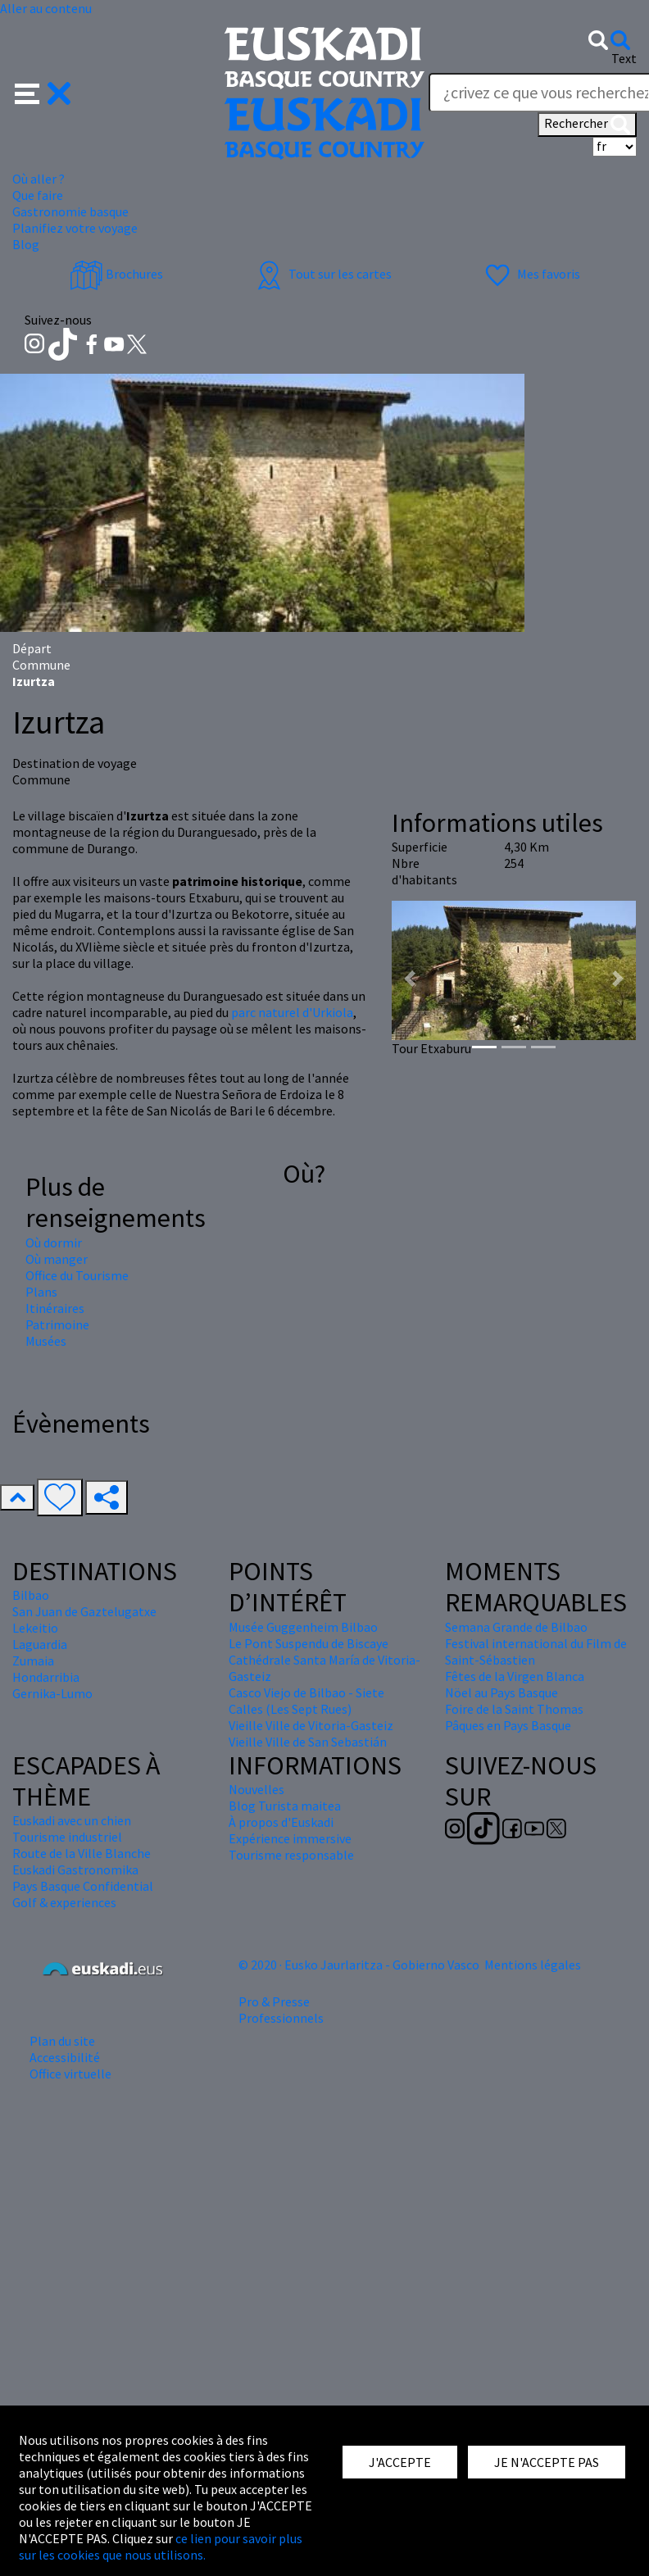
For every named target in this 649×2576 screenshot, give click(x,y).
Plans (41, 1291)
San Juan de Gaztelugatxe (84, 1611)
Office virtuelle (70, 2073)
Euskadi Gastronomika (75, 1869)
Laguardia (39, 1644)
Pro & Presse (274, 2001)
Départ (32, 648)
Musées (45, 1341)
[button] (43, 92)
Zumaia (33, 1660)
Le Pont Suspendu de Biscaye (308, 1643)
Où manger (56, 1259)
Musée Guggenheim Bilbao (303, 1627)
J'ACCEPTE (400, 2462)
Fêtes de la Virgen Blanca (514, 1676)
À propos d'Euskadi (281, 1822)
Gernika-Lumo (52, 1693)
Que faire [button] (37, 195)
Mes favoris (530, 274)
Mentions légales (532, 1964)
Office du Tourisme (77, 1275)
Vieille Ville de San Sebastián (308, 1741)
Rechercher (587, 124)
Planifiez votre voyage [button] (75, 228)
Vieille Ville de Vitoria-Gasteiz (311, 1725)
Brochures (116, 274)
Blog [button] (25, 244)
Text (624, 58)
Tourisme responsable (291, 1855)
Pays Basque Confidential (82, 1886)
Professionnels (281, 2018)
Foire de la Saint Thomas (514, 1709)
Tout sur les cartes (322, 274)
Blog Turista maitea (285, 1805)
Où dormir (53, 1242)
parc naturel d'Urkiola (292, 1012)
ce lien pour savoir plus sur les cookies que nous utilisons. (160, 2546)
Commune (41, 664)
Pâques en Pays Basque (508, 1725)
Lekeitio (35, 1628)
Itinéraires (54, 1308)
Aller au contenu (46, 8)
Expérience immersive (290, 1838)
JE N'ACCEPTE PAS (546, 2462)
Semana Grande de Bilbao (516, 1627)
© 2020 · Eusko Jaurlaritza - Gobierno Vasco (358, 1964)
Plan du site (62, 2041)
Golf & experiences (64, 1902)
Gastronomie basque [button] (70, 211)
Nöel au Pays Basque (501, 1692)
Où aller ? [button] (38, 178)
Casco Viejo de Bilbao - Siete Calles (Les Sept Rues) (306, 1700)
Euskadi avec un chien (71, 1820)
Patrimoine (57, 1324)
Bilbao (30, 1595)
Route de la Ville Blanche (81, 1853)
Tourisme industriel (67, 1837)
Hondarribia (45, 1677)
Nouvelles (256, 1789)
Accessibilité (65, 2057)
